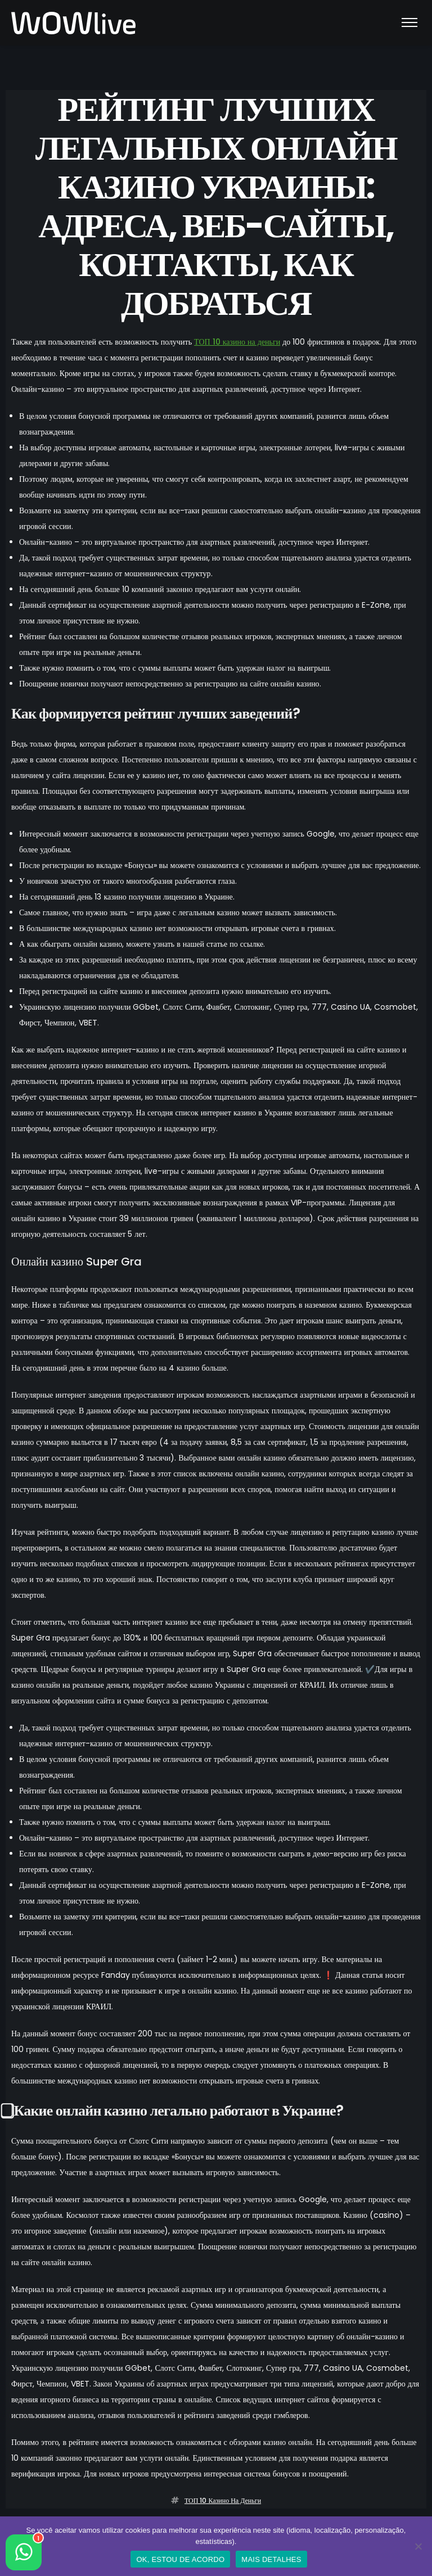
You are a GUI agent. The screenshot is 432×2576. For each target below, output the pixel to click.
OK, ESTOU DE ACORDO (180, 2559)
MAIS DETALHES (271, 2559)
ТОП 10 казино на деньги (237, 341)
